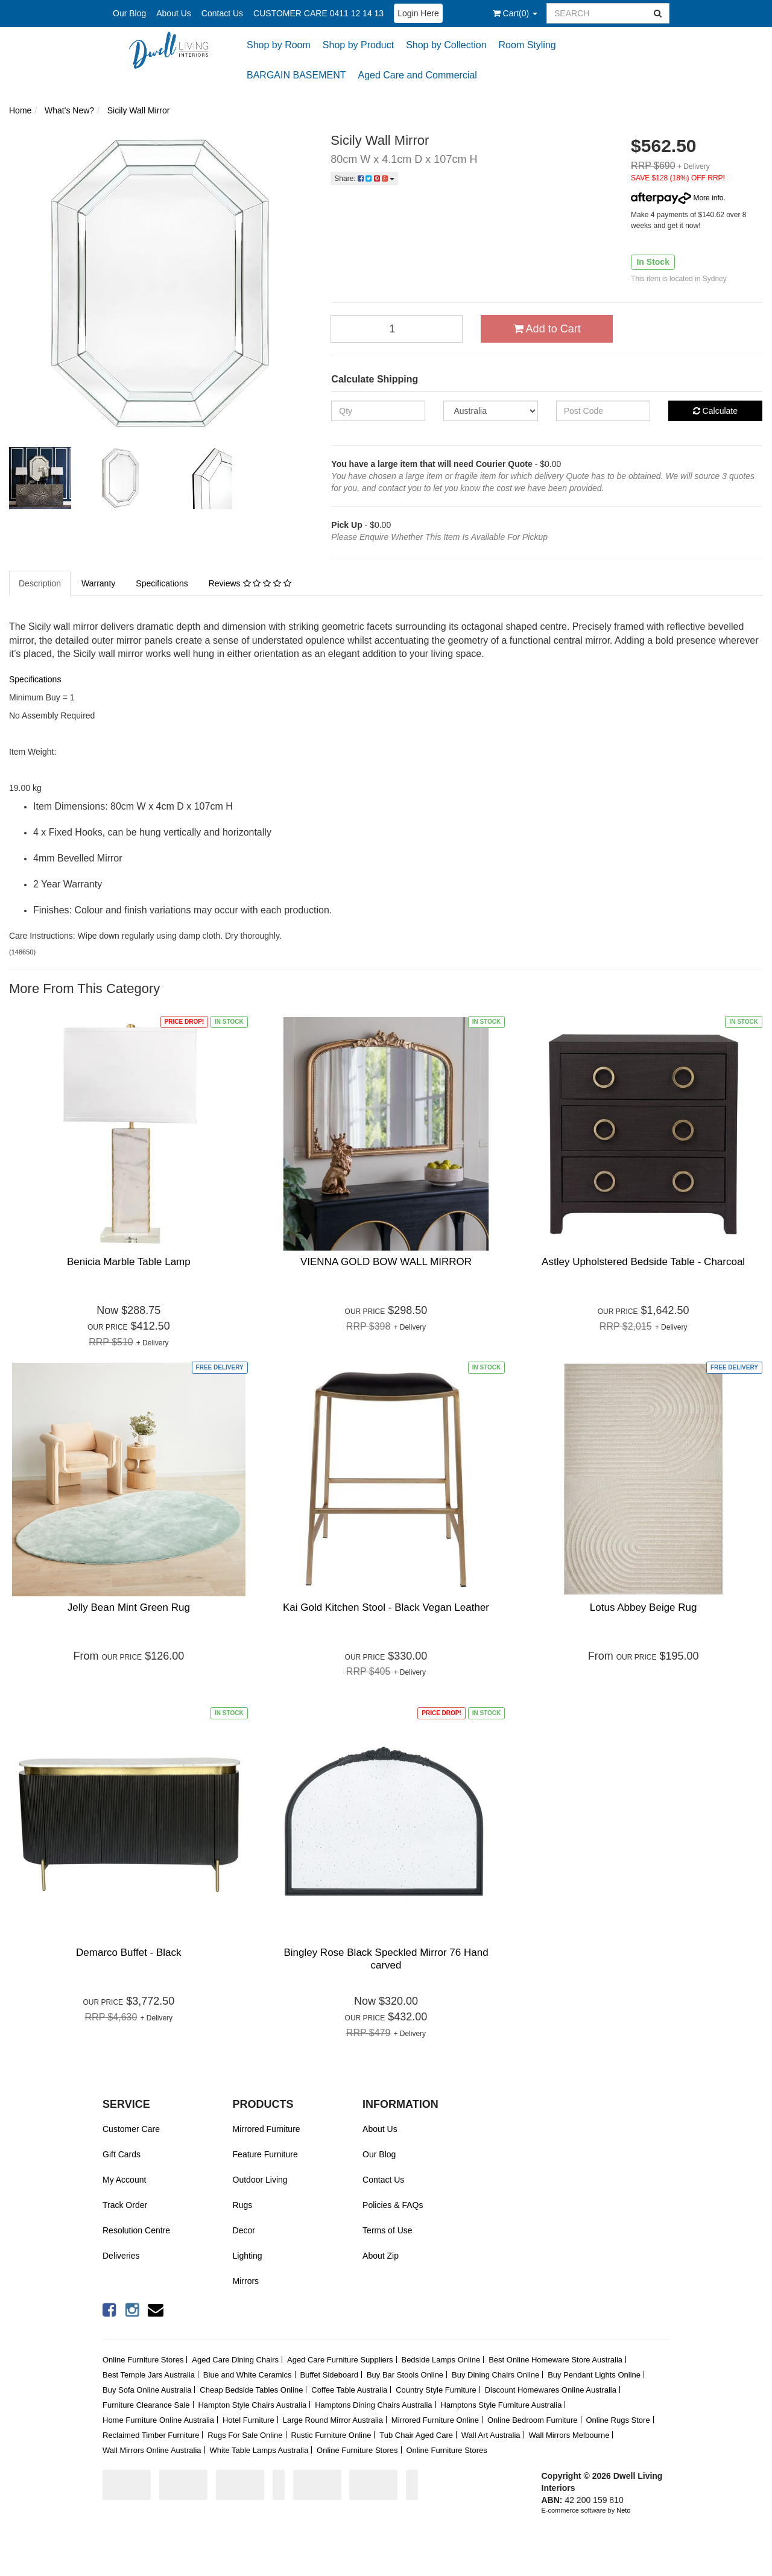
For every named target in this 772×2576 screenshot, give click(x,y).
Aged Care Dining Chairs (235, 2359)
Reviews (250, 583)
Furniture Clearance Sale (146, 2404)
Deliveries (121, 2255)
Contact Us (222, 13)
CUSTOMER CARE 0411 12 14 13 (318, 13)
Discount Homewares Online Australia (550, 2389)
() (515, 13)
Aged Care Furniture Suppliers (340, 2359)
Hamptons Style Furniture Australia (501, 2404)
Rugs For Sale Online (244, 2435)
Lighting (247, 2255)
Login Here (418, 13)
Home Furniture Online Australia (158, 2420)
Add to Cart (547, 329)
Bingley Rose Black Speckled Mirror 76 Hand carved (385, 1958)
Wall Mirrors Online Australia (152, 2450)
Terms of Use (387, 2230)
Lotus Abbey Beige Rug (643, 1607)
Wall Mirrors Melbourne (569, 2435)
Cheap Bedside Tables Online (251, 2389)
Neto (623, 2510)
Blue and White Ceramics (247, 2374)
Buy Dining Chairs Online (495, 2374)
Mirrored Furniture (266, 2129)
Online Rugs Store (618, 2420)
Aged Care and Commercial (417, 75)
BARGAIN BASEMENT (296, 75)
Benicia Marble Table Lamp (129, 1261)
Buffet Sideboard (329, 2374)
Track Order (125, 2205)
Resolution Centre (136, 2230)
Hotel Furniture (248, 2420)
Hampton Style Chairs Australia (252, 2404)
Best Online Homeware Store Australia (555, 2359)
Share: (364, 178)
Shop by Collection (446, 45)
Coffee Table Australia (349, 2389)
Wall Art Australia (490, 2435)
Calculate (715, 411)
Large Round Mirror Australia (333, 2420)
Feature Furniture (265, 2154)
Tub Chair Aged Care (416, 2435)
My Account (124, 2179)
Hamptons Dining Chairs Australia (373, 2404)
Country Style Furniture (436, 2389)
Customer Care (131, 2129)
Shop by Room (279, 45)
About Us (173, 13)
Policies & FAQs (392, 2205)
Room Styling (527, 45)
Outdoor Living (260, 2179)
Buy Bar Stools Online (405, 2374)
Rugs (243, 2205)
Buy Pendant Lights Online (594, 2374)
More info (677, 198)
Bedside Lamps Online (440, 2359)
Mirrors (246, 2281)
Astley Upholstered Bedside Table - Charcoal (643, 1261)
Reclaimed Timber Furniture (151, 2435)
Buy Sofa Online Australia (147, 2389)
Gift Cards (122, 2154)
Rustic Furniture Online (331, 2435)
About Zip (380, 2255)
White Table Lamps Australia (258, 2450)
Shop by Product (358, 45)
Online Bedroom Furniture (532, 2420)
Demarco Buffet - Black (128, 1952)
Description (40, 583)
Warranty (98, 583)
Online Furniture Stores (143, 2359)
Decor (244, 2230)
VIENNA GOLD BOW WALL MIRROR (386, 1261)
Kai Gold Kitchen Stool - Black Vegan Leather (386, 1607)
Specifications (162, 583)
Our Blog (129, 13)
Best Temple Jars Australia (149, 2374)
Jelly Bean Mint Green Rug (129, 1607)
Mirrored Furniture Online (435, 2420)
